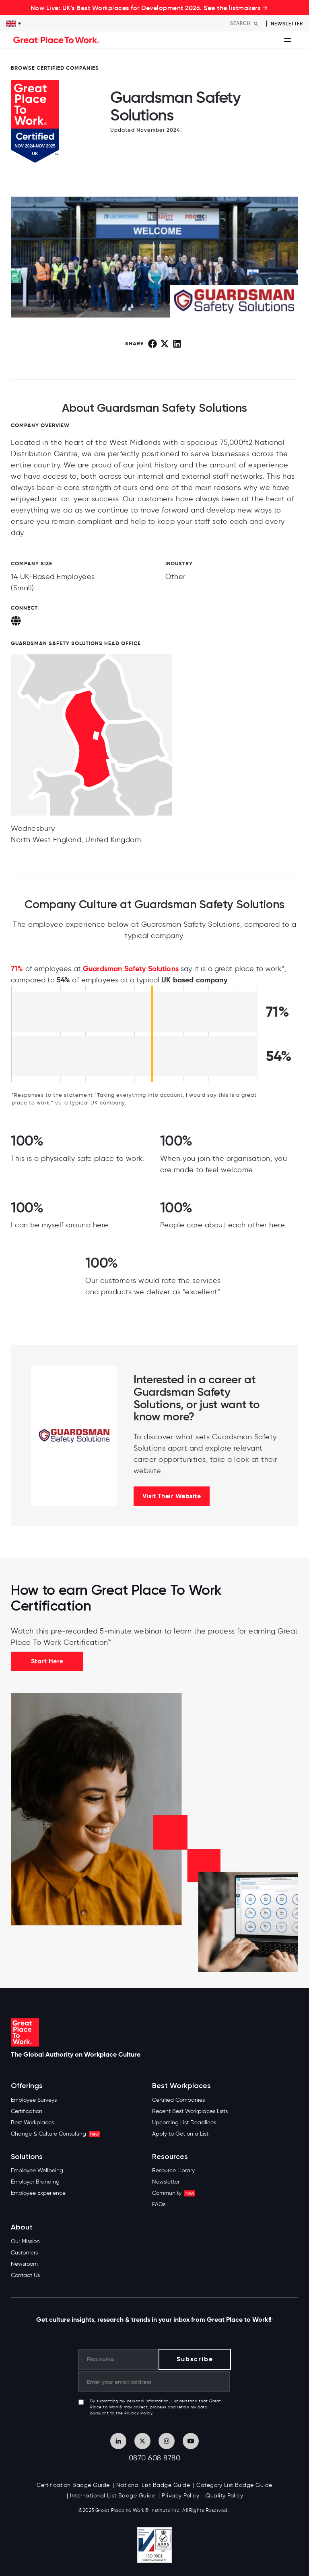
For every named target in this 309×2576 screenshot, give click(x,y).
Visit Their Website (171, 1496)
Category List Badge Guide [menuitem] (234, 2485)
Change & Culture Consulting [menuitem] (55, 2133)
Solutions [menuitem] (27, 2157)
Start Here (47, 1661)
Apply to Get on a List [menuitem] (180, 2133)
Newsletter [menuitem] (165, 2181)
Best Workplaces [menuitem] (32, 2122)
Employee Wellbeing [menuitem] (37, 2170)
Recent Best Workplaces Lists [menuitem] (190, 2111)
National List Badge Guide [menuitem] (153, 2485)
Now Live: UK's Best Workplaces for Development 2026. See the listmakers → (149, 8)
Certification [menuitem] (26, 2111)
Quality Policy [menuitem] (224, 2495)
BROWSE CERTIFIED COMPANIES (55, 67)
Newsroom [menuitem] (24, 2263)
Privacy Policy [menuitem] (180, 2495)
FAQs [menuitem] (158, 2204)
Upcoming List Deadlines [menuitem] (184, 2122)
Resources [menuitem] (170, 2157)
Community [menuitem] (173, 2193)
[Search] (246, 23)
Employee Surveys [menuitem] (34, 2100)
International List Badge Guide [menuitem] (112, 2495)
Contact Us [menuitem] (25, 2275)
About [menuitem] (22, 2227)
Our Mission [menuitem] (25, 2241)
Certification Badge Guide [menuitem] (73, 2485)
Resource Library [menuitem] (173, 2170)
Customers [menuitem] (24, 2252)
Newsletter (287, 24)
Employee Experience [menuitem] (38, 2193)
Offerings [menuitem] (27, 2086)
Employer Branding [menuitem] (35, 2181)
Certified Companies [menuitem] (178, 2100)
